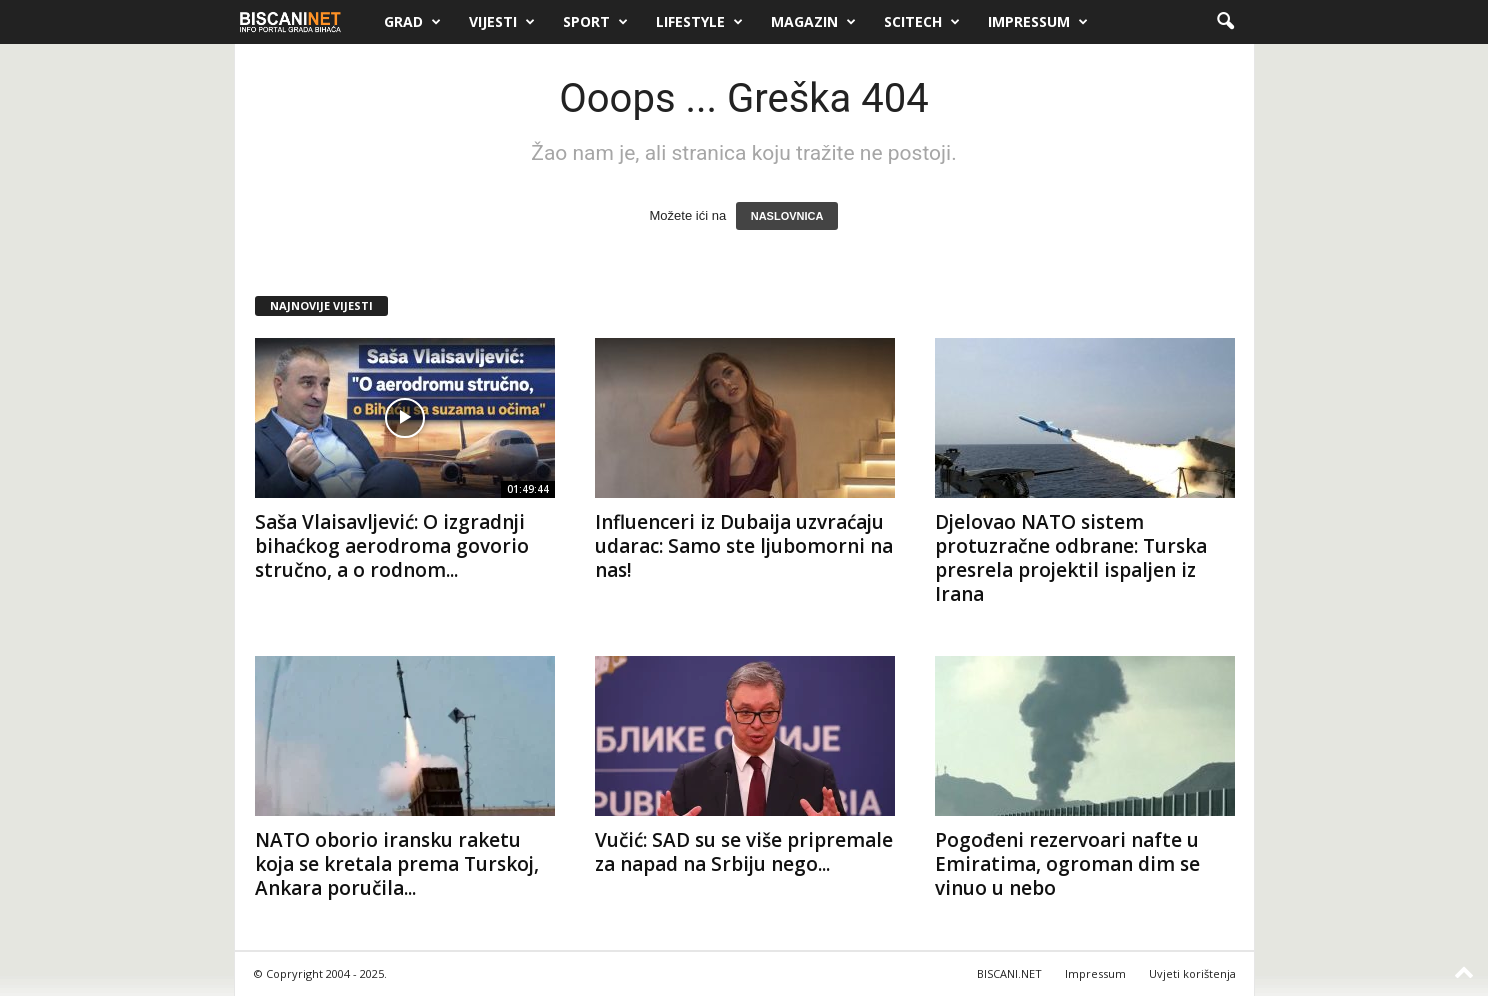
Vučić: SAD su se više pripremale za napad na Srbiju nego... (744, 852)
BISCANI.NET (1009, 973)
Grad (412, 22)
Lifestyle (699, 22)
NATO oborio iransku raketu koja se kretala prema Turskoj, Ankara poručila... (397, 864)
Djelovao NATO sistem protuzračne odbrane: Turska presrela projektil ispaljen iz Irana (1071, 558)
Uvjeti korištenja (1192, 973)
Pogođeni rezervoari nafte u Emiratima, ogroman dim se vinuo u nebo (1067, 864)
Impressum (1038, 22)
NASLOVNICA (787, 216)
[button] (1225, 22)
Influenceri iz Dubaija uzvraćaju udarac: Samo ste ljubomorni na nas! (744, 546)
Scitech (922, 22)
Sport (595, 22)
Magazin (813, 22)
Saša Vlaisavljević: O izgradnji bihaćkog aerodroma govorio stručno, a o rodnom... (392, 546)
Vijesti (502, 22)
